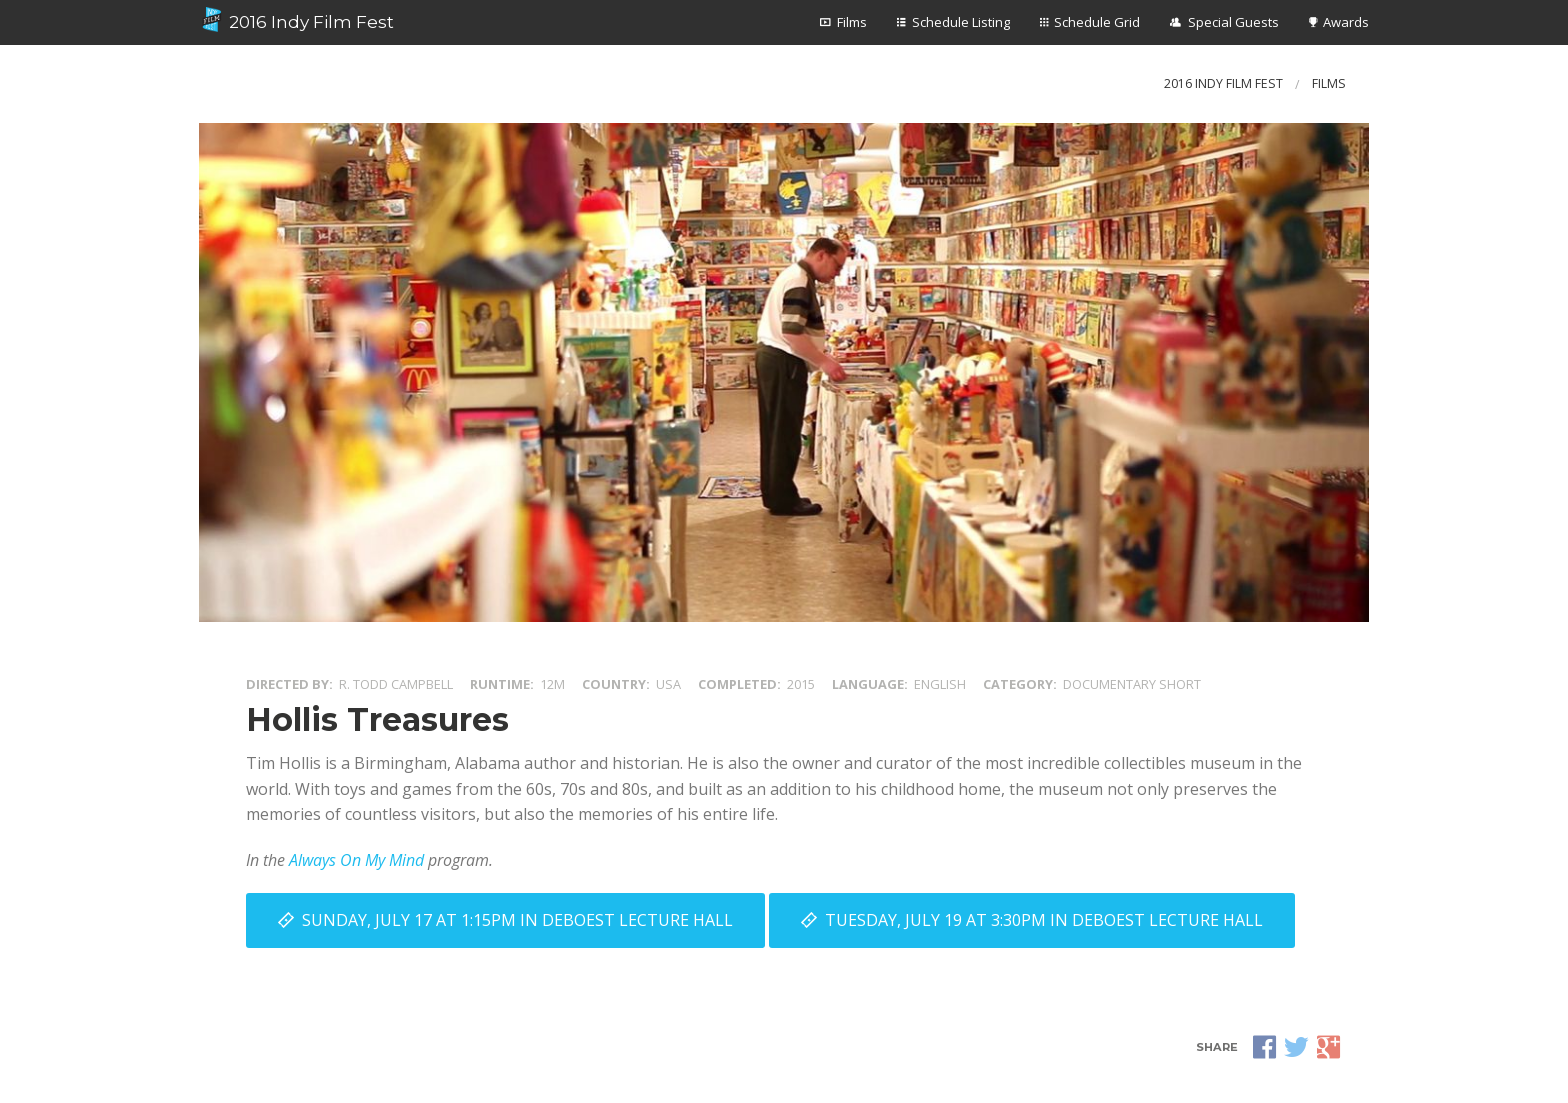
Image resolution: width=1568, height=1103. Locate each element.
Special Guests (1233, 22)
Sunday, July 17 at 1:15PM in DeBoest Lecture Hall (517, 920)
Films (852, 22)
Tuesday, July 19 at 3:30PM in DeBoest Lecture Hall (1044, 920)
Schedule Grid (1097, 22)
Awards (1346, 22)
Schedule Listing (961, 22)
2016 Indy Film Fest (296, 20)
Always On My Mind (356, 860)
